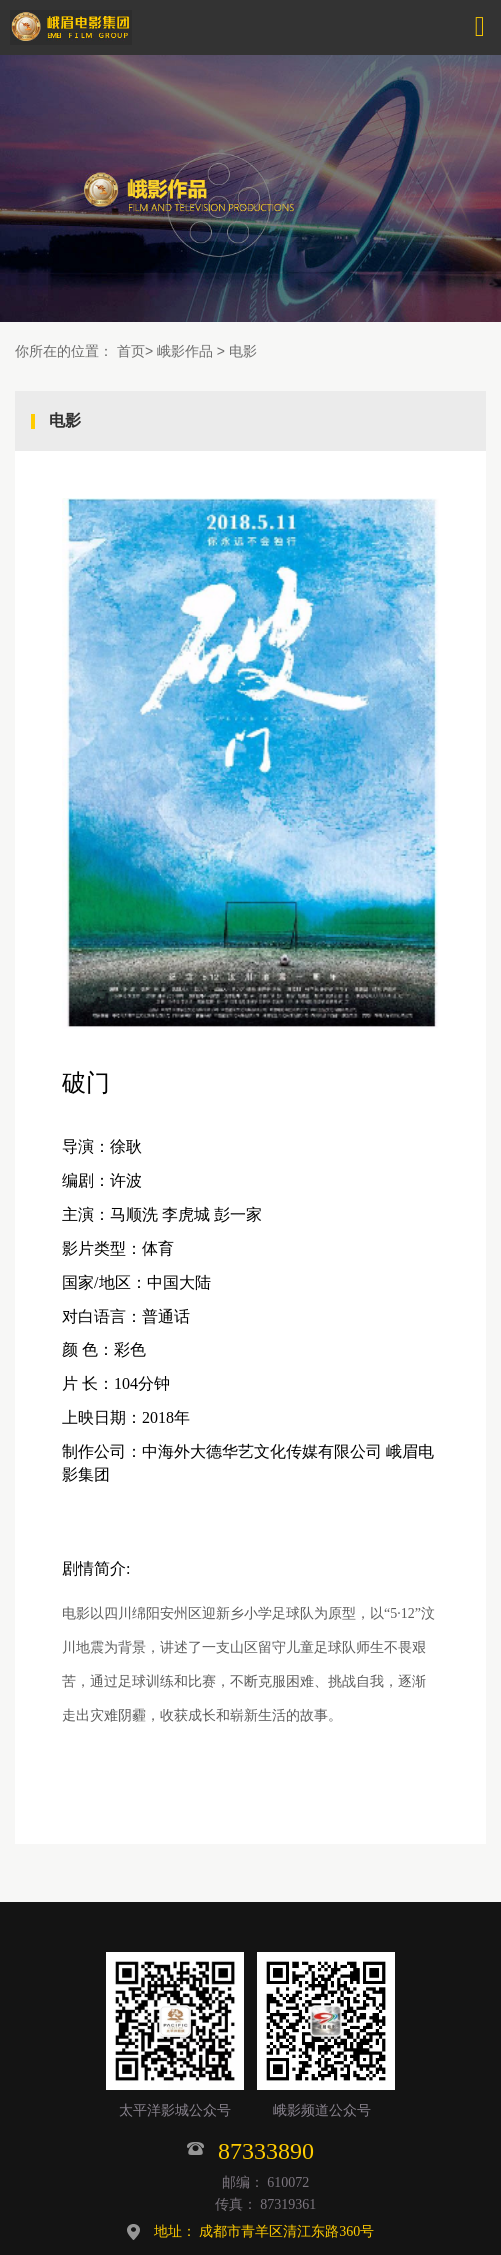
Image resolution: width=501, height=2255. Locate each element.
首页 (131, 351)
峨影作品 (185, 351)
